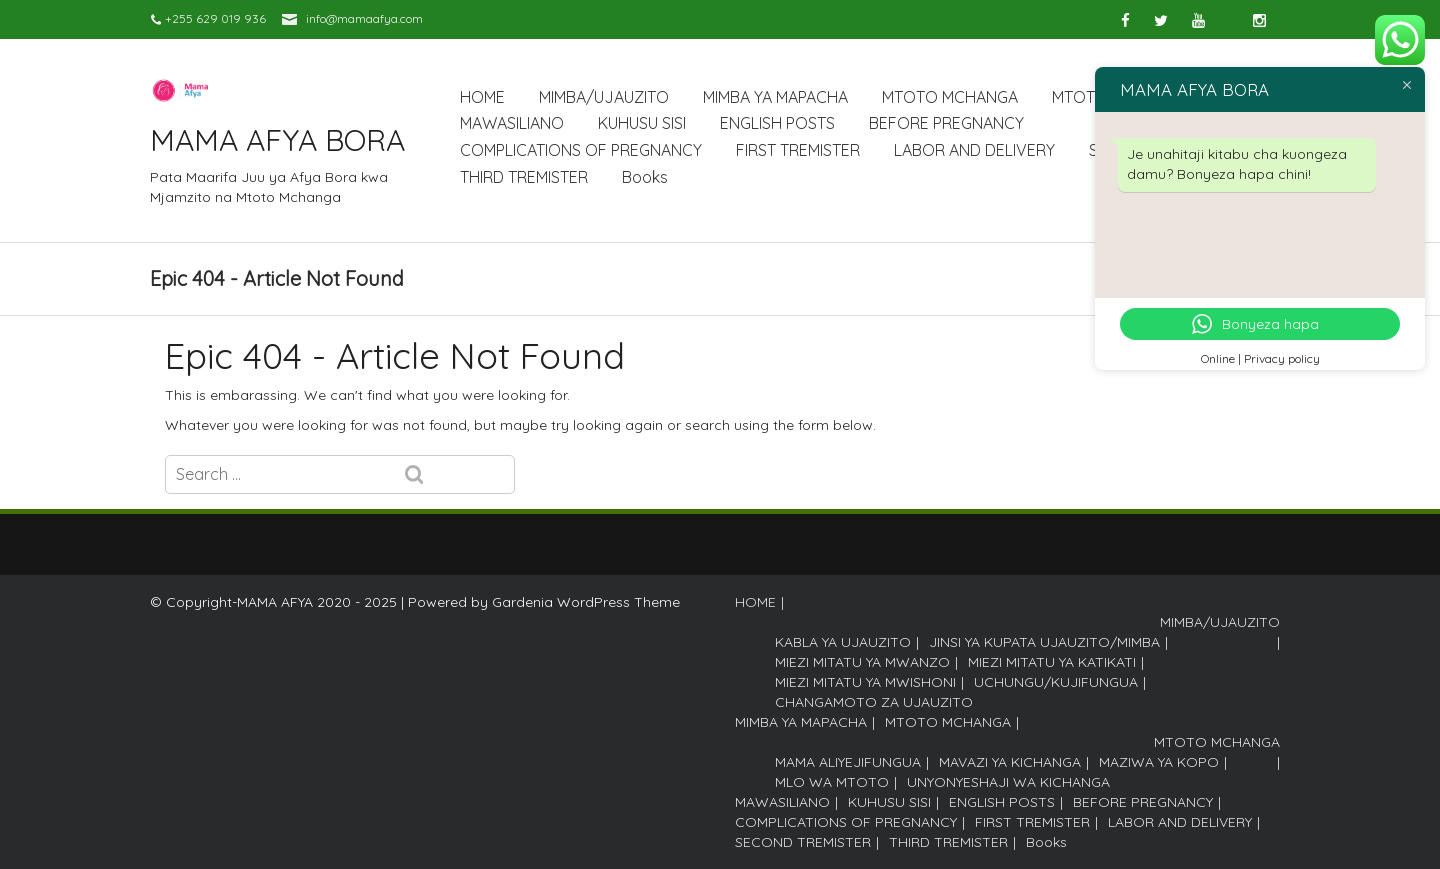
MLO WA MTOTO (832, 782)
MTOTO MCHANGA (950, 97)
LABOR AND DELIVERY (974, 150)
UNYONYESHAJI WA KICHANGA (1008, 782)
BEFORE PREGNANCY (946, 123)
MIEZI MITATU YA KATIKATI (1052, 662)
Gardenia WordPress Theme (586, 602)
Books (645, 177)
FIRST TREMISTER (798, 150)
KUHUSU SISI (642, 123)
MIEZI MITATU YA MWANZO (862, 662)
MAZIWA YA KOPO (1159, 762)
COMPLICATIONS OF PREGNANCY (581, 150)
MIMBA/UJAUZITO (604, 97)
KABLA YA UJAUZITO (843, 642)
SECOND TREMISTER (803, 842)
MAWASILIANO (512, 123)
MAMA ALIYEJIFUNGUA (848, 762)
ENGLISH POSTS (777, 123)
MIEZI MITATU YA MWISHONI (865, 682)
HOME (482, 97)
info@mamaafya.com (364, 18)
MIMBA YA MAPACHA (775, 97)
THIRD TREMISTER (524, 177)
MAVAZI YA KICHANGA (1010, 762)
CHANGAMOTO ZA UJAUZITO (874, 702)
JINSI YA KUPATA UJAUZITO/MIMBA (1044, 642)
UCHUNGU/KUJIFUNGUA (1056, 682)
